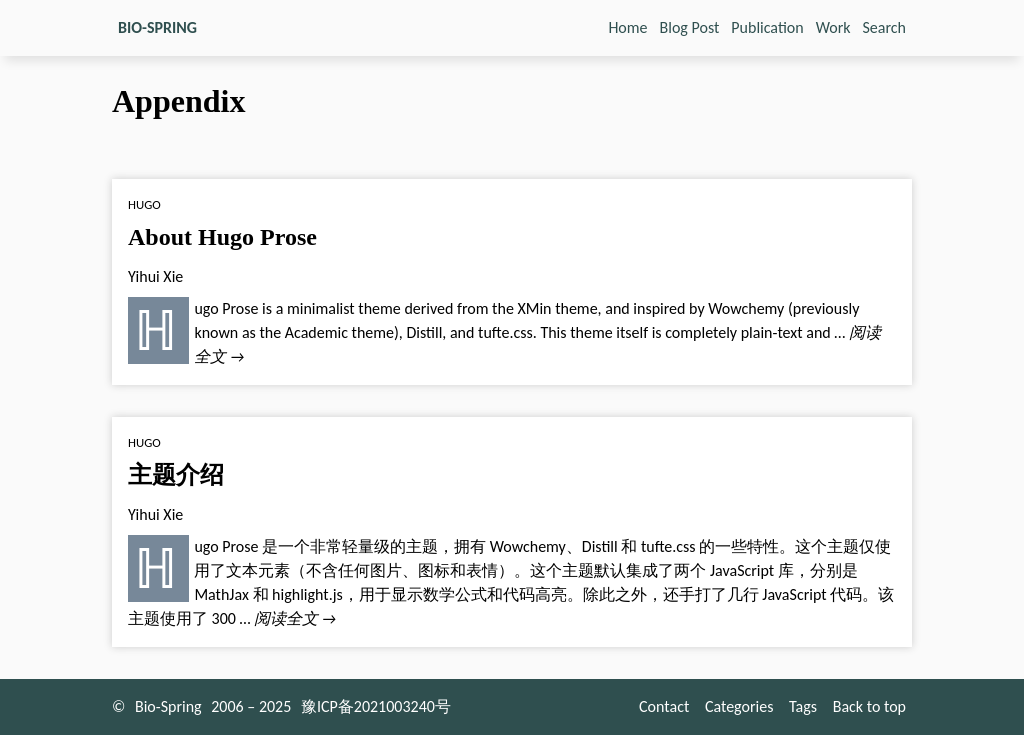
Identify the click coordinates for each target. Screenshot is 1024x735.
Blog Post (690, 27)
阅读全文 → (295, 618)
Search (885, 27)
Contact (664, 706)
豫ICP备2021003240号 (376, 706)
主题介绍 (176, 475)
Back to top (869, 706)
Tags (803, 706)
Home (627, 27)
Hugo (144, 204)
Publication (767, 27)
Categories (739, 706)
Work (833, 27)
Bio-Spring (168, 706)
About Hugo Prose (222, 237)
